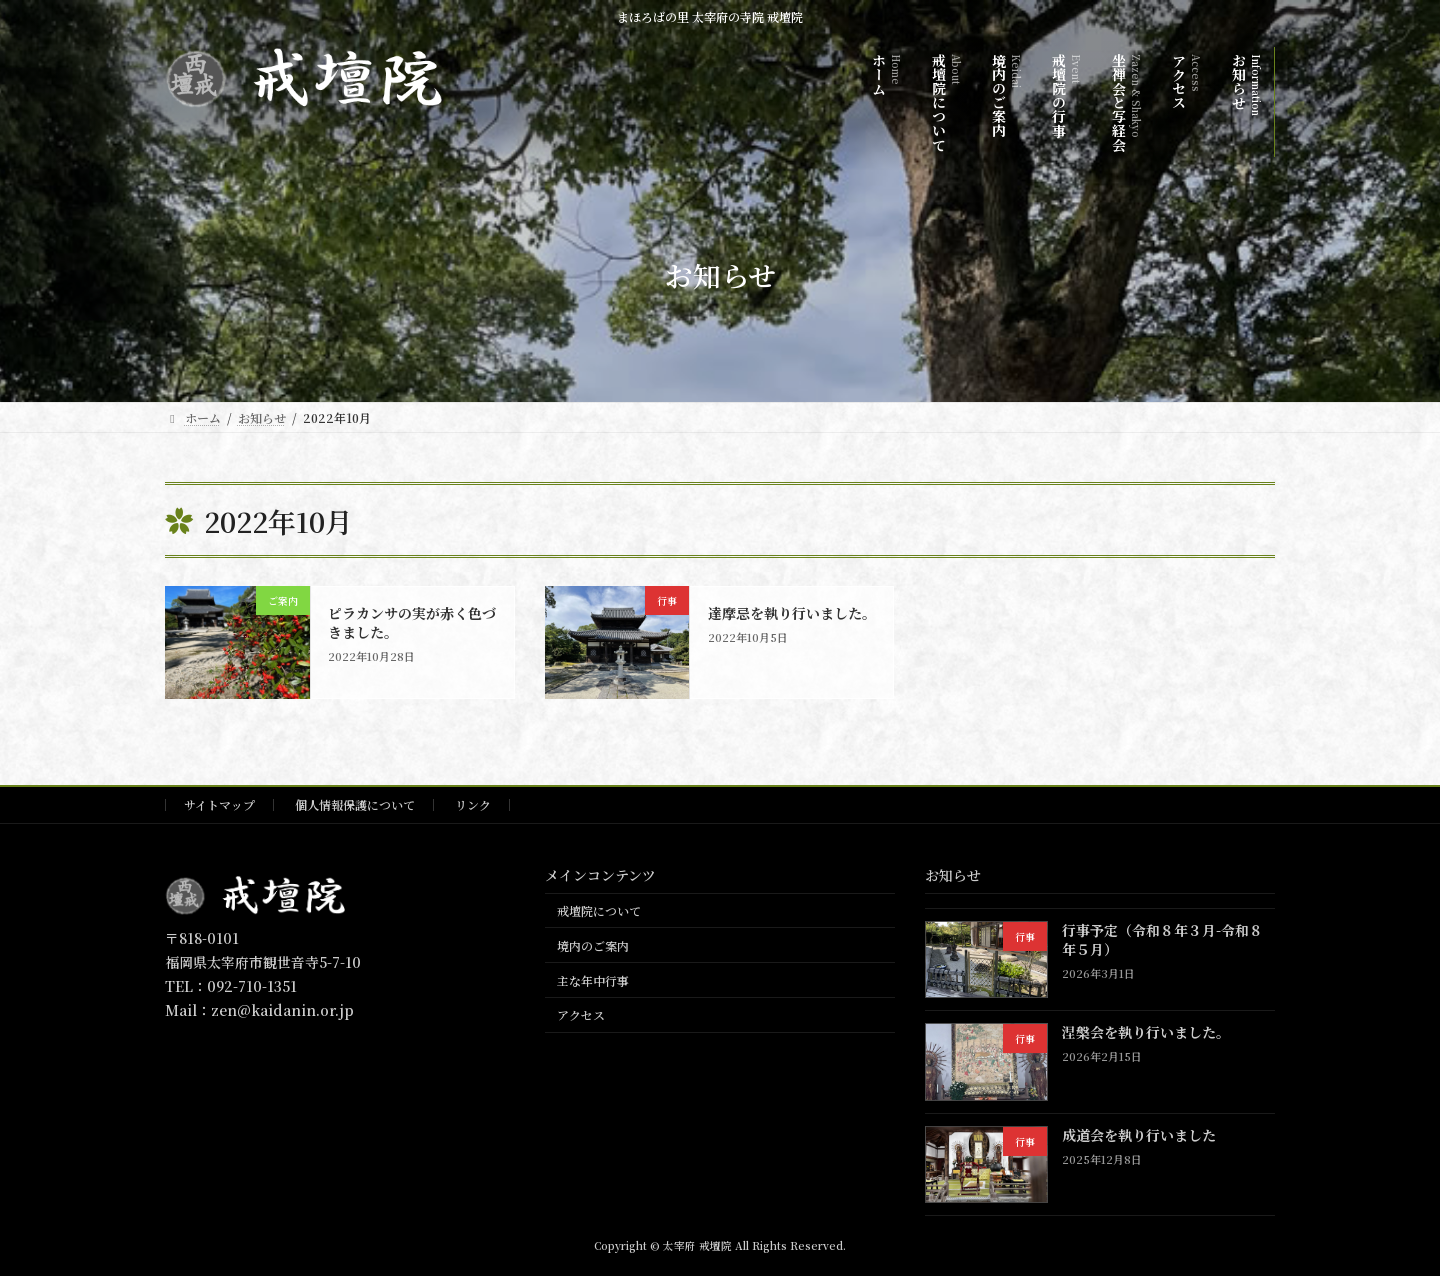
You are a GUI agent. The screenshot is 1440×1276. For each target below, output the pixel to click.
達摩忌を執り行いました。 (792, 613)
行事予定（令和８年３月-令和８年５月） (1162, 939)
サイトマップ (219, 804)
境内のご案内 (593, 944)
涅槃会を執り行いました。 (1146, 1032)
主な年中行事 (593, 979)
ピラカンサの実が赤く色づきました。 (412, 623)
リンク (473, 804)
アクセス (581, 1014)
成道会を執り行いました (1139, 1134)
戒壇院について (599, 910)
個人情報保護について (355, 804)
